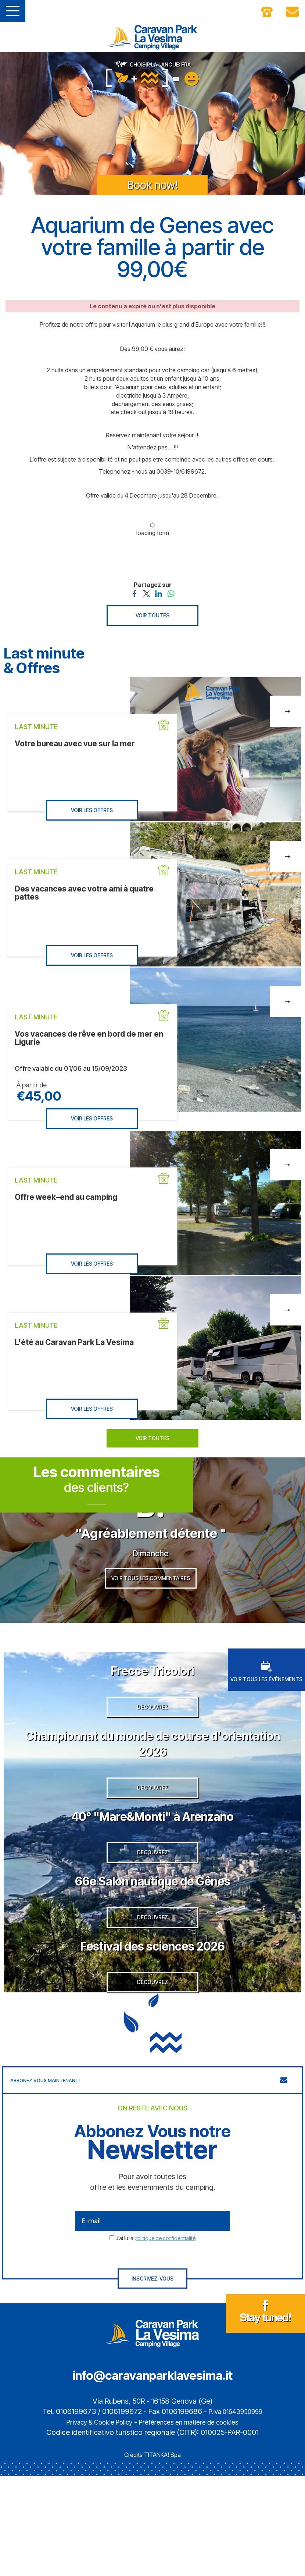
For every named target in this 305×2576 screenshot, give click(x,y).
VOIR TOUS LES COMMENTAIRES (150, 1609)
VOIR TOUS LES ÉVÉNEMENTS (266, 1703)
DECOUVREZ (152, 1752)
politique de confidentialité (164, 2338)
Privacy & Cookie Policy (92, 2522)
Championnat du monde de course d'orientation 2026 (152, 1787)
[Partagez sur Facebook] (134, 593)
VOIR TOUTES (152, 615)
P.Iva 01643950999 (235, 2511)
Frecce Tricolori (152, 1700)
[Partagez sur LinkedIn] (158, 593)
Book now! (152, 184)
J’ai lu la (155, 2338)
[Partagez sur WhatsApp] (171, 593)
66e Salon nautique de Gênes (152, 1952)
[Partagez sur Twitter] (146, 593)
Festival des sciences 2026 (152, 2031)
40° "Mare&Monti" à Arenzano (152, 1874)
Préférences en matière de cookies (194, 2522)
